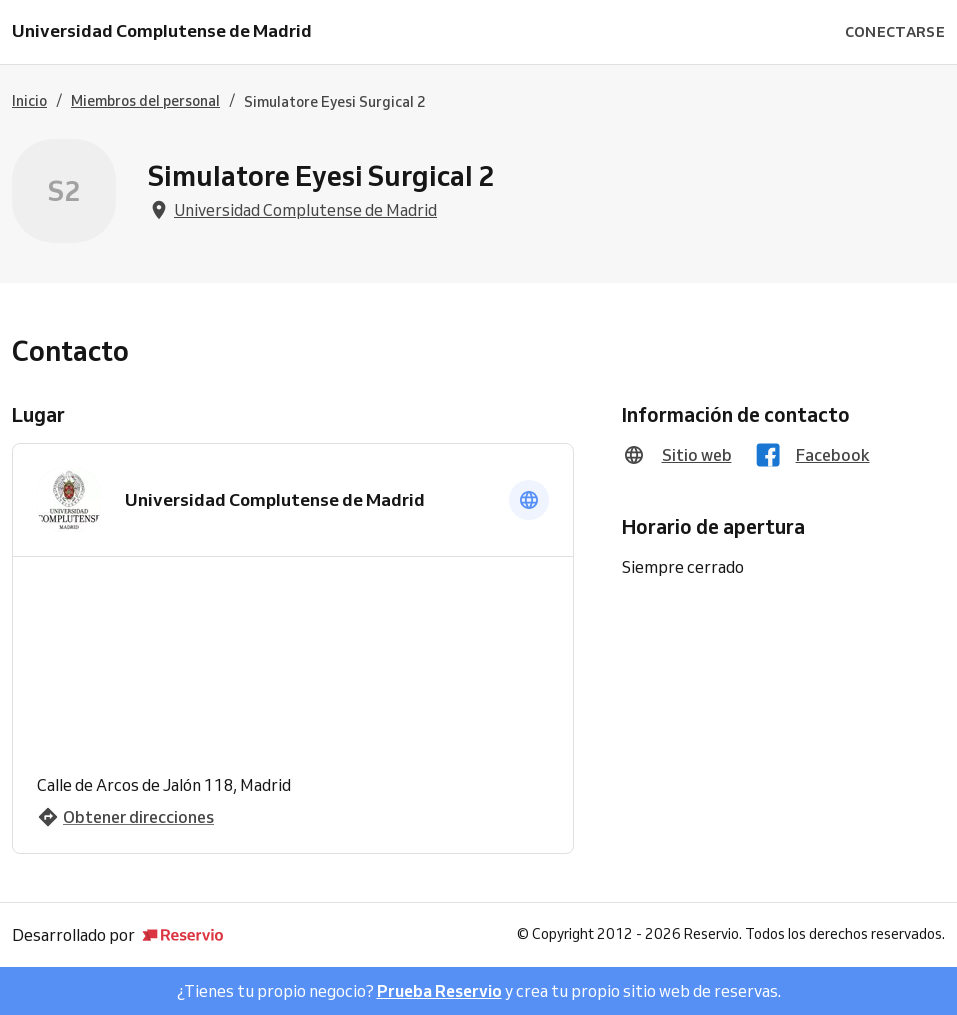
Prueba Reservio (439, 991)
